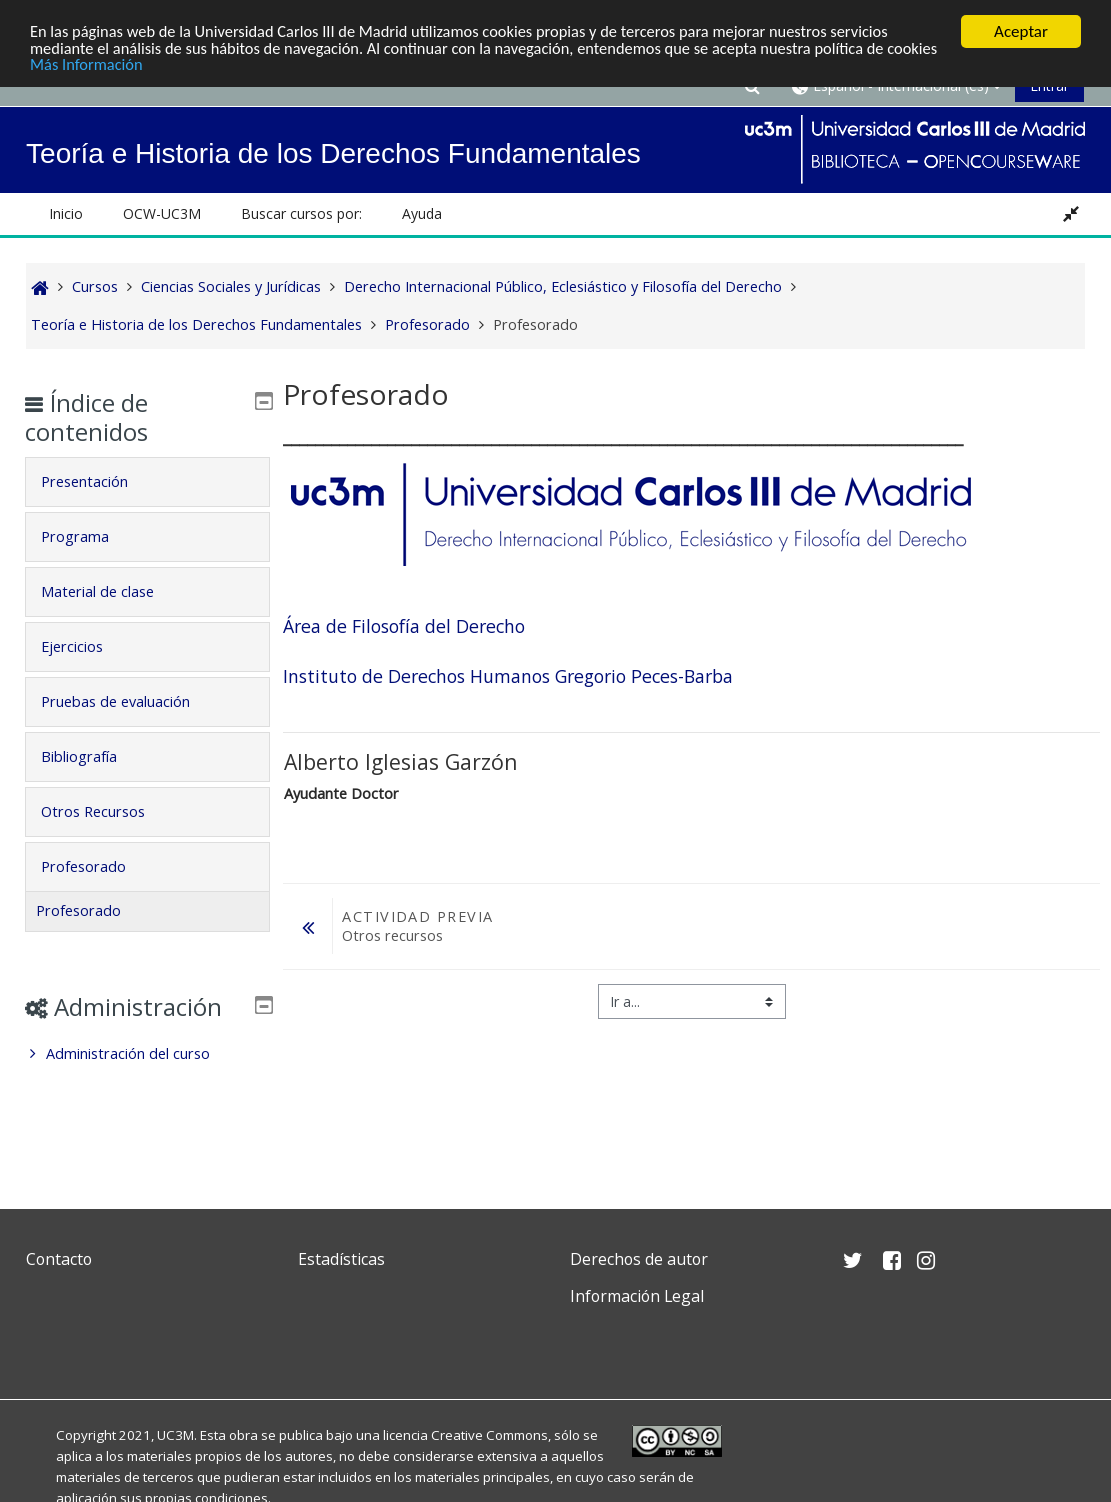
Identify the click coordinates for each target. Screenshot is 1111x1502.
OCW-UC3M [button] (162, 213)
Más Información (144, 66)
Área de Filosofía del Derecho (404, 626)
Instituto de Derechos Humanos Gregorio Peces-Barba (507, 676)
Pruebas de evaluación (129, 701)
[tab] (147, 482)
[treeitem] (147, 1083)
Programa (89, 536)
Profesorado (97, 866)
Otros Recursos (107, 811)
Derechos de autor (639, 1259)
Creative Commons (489, 1435)
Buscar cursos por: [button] (301, 213)
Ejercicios (86, 646)
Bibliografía (93, 756)
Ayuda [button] (422, 213)
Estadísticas (341, 1259)
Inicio (66, 213)
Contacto (59, 1259)
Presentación (98, 481)
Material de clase (111, 591)
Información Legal (637, 1296)
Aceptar (1021, 31)
